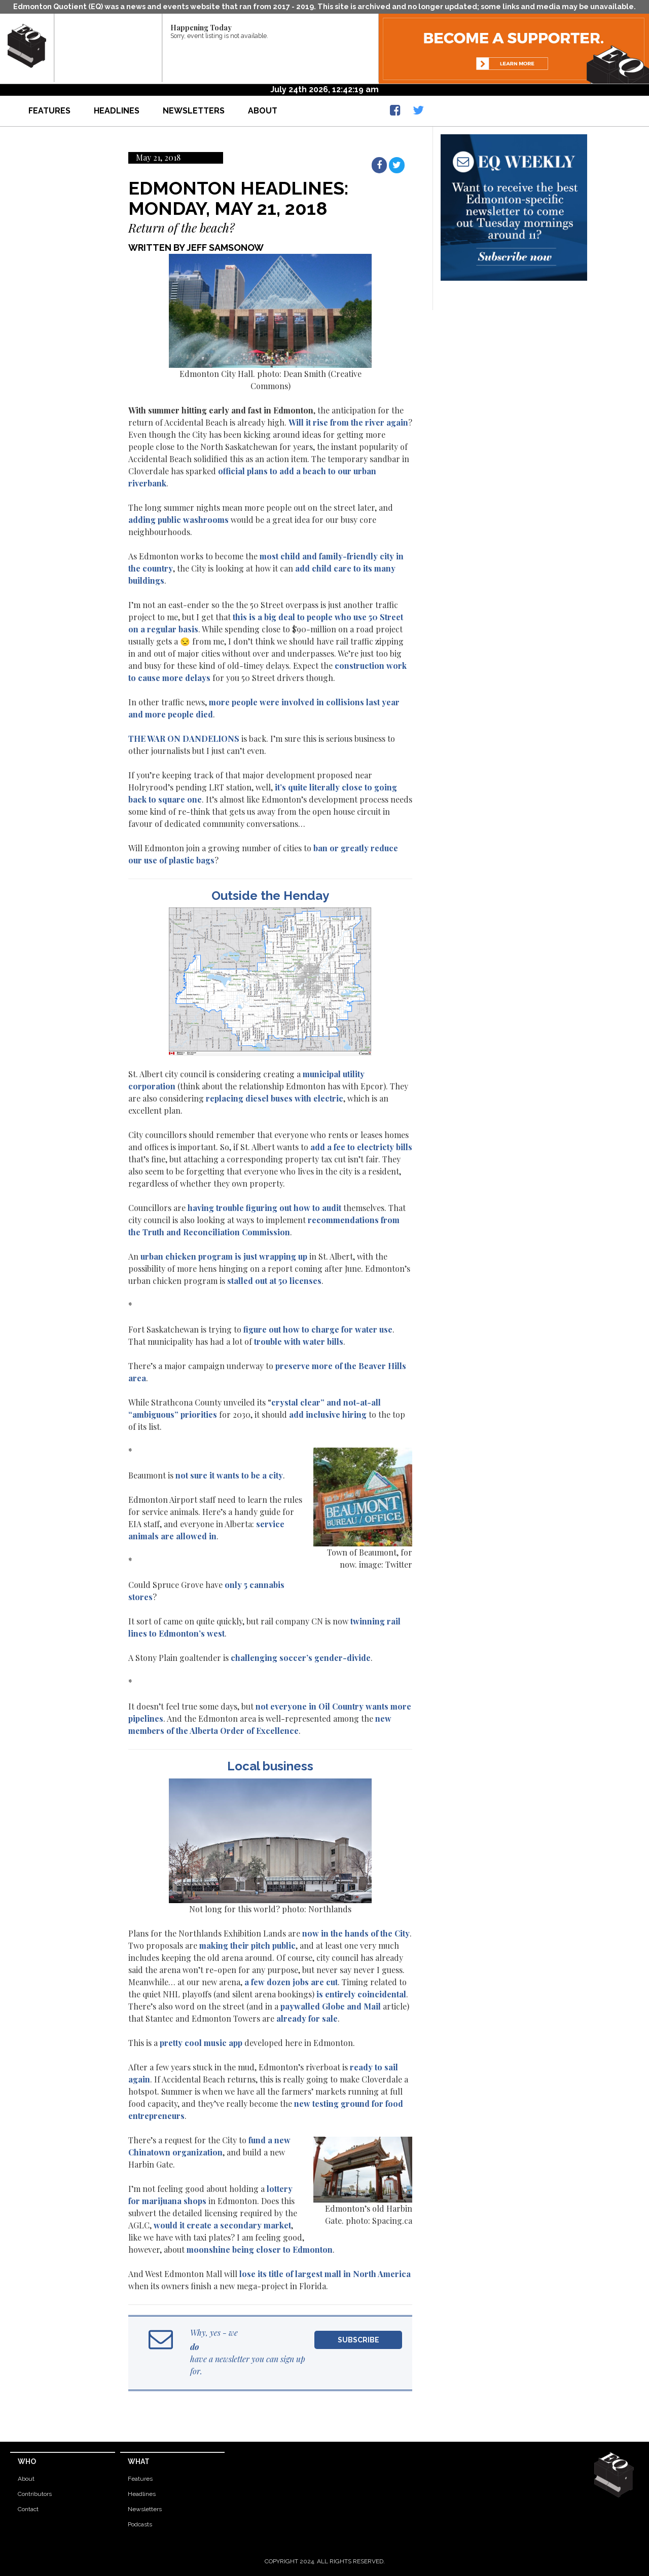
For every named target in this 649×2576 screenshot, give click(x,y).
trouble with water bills (298, 1341)
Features (49, 111)
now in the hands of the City (356, 1933)
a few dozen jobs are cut (291, 1982)
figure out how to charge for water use (317, 1329)
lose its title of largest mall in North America (325, 2273)
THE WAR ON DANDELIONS (183, 738)
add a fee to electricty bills (361, 1147)
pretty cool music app (201, 2042)
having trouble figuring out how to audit (264, 1207)
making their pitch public (247, 1945)
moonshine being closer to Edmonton (260, 2249)
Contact (28, 2509)
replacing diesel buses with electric (274, 1098)
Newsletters (194, 111)
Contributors (35, 2493)
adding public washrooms (178, 519)
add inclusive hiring (328, 1414)
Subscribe (358, 2340)
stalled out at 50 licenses (274, 1280)
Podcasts (140, 2524)
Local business (270, 1766)
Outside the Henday (270, 895)
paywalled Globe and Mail (330, 2006)
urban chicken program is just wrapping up (223, 1256)
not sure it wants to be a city (229, 1475)
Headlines (116, 111)
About (262, 111)
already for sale (307, 2018)
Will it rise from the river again (348, 422)
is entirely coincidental (361, 1994)
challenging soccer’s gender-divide (301, 1657)
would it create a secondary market (222, 2225)
